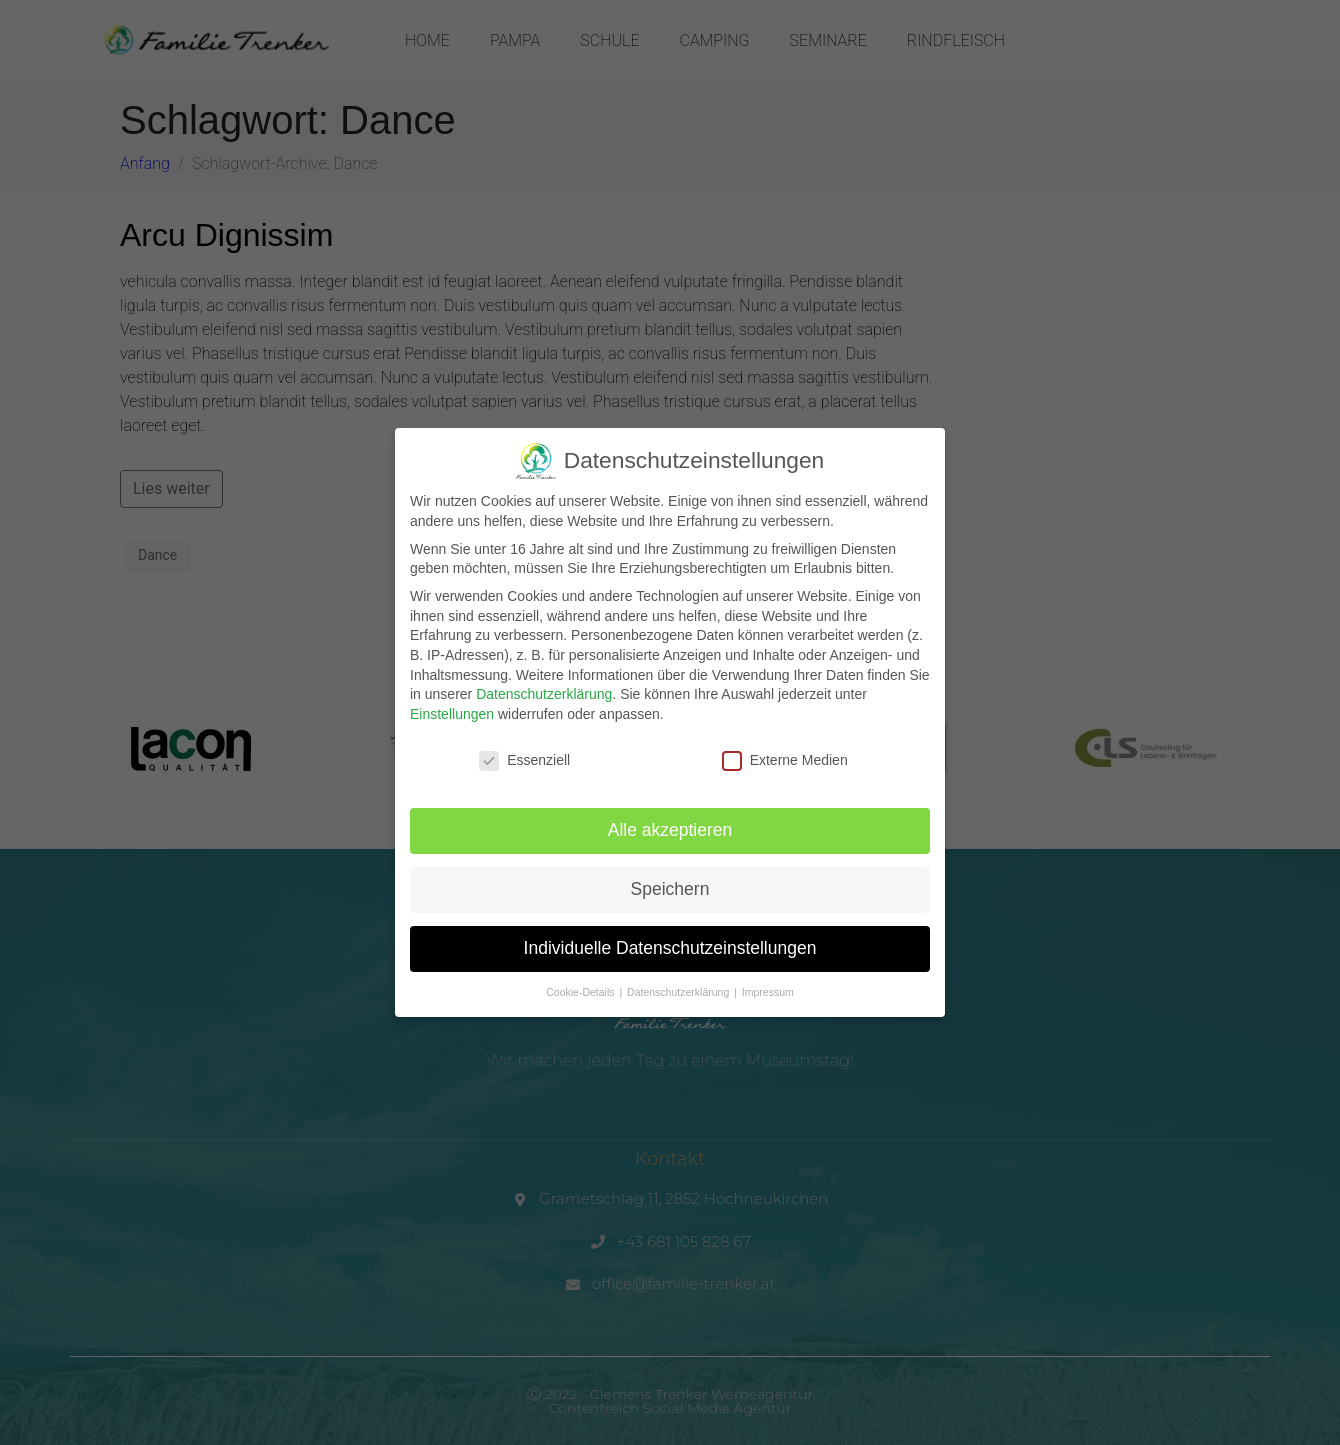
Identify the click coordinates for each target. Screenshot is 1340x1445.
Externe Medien (785, 759)
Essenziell (524, 759)
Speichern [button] (670, 889)
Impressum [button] (768, 991)
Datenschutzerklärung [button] (679, 991)
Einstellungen (452, 713)
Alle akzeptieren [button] (670, 830)
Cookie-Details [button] (581, 991)
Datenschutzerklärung (544, 693)
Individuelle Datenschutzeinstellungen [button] (670, 948)
